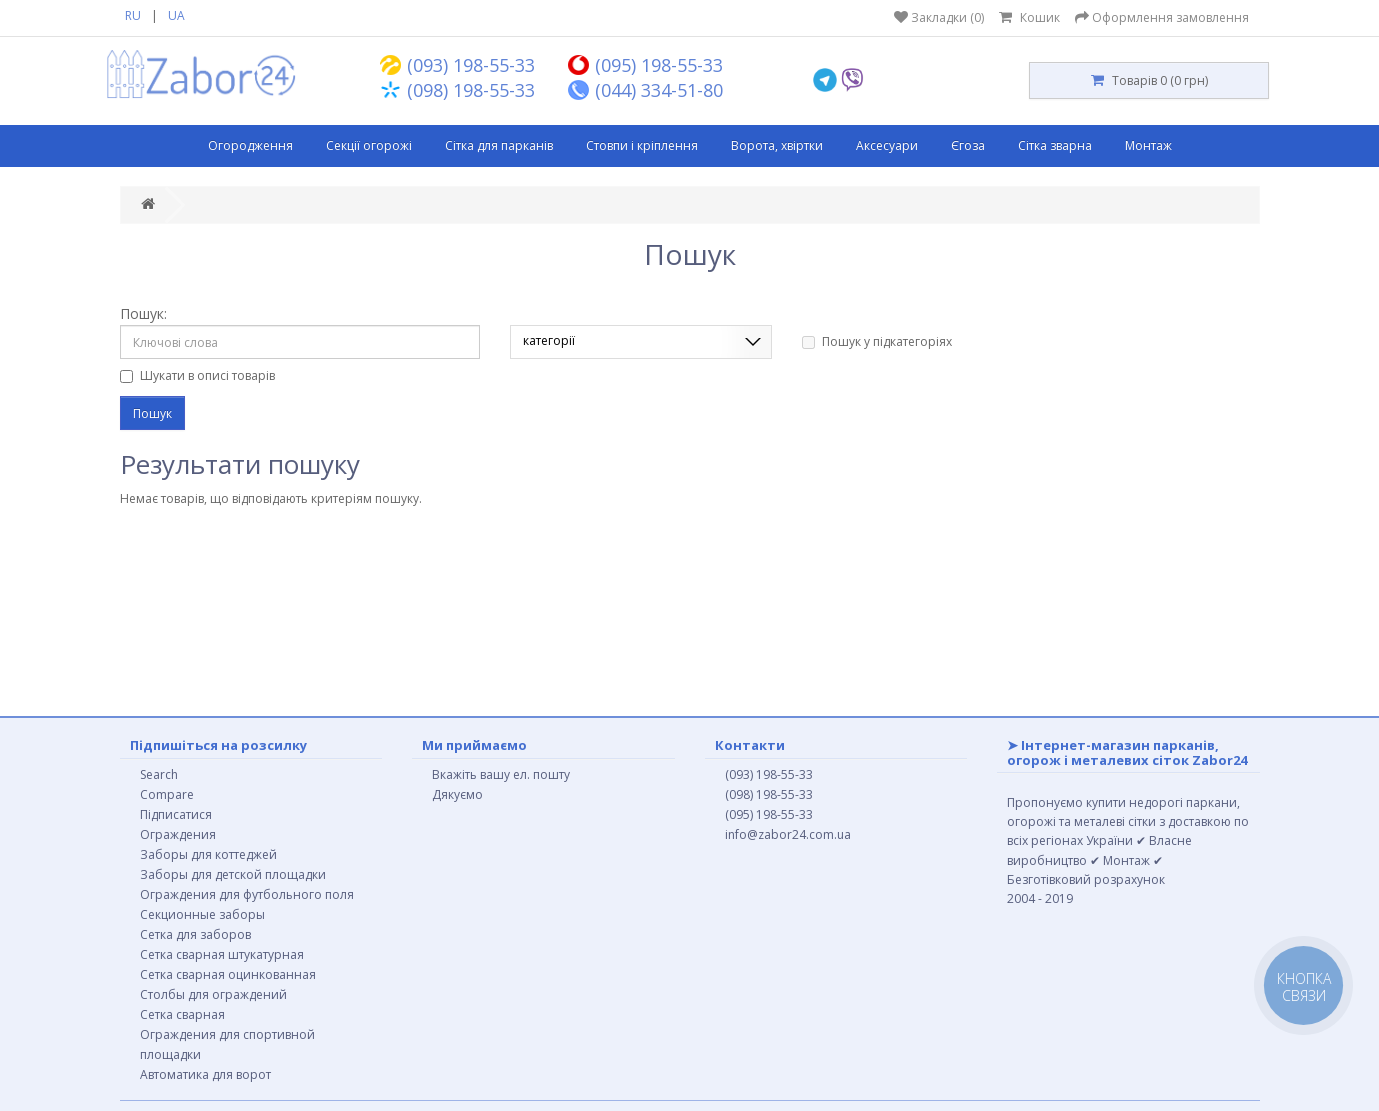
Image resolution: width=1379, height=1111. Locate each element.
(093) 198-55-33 (769, 774)
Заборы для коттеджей (208, 854)
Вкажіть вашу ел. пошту (501, 774)
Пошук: (143, 313)
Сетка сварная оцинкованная (228, 974)
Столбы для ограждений (213, 994)
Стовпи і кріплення (642, 145)
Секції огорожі (369, 145)
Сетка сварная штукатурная (222, 954)
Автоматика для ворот (205, 1074)
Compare (167, 794)
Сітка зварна (1055, 145)
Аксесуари (887, 145)
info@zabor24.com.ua (788, 834)
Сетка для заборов (195, 934)
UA (176, 15)
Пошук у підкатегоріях (877, 341)
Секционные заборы (202, 914)
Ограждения (178, 834)
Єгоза (968, 145)
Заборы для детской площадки (233, 874)
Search (159, 774)
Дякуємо (457, 794)
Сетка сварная (182, 1014)
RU (133, 15)
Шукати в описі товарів (197, 375)
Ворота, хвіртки (777, 145)
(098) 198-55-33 (769, 794)
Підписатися (176, 814)
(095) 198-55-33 (769, 814)
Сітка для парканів (499, 145)
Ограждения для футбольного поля (247, 894)
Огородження (250, 145)
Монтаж (1148, 145)
